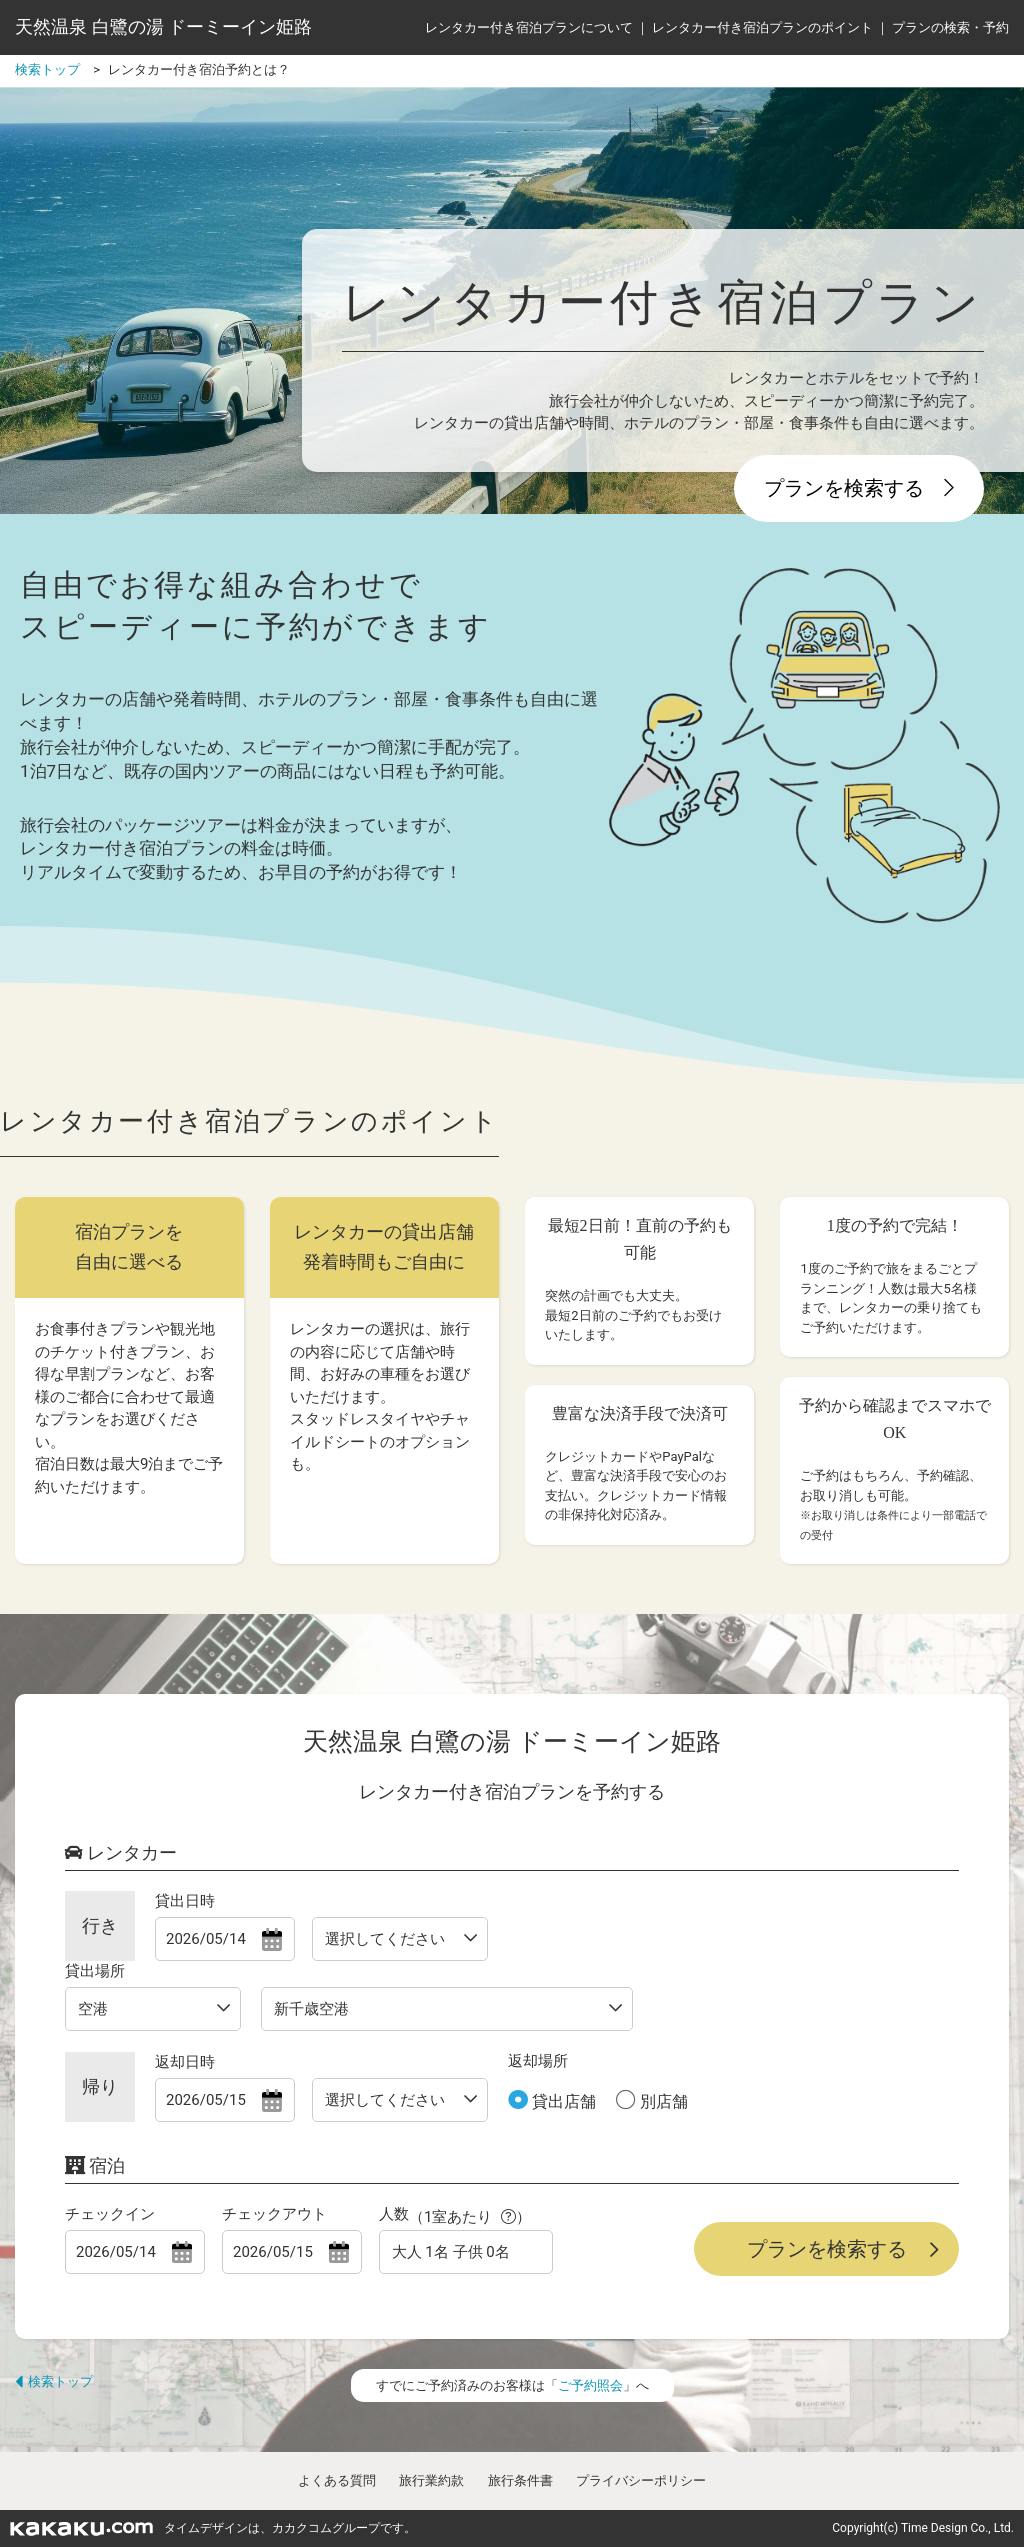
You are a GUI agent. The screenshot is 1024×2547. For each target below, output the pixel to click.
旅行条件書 (520, 2480)
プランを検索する (859, 488)
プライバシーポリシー (641, 2480)
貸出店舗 (562, 2101)
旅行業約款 (431, 2480)
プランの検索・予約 (950, 27)
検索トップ (54, 2381)
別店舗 (662, 2101)
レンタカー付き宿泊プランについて (529, 27)
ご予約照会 (590, 2385)
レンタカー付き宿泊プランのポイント (762, 27)
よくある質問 (337, 2480)
